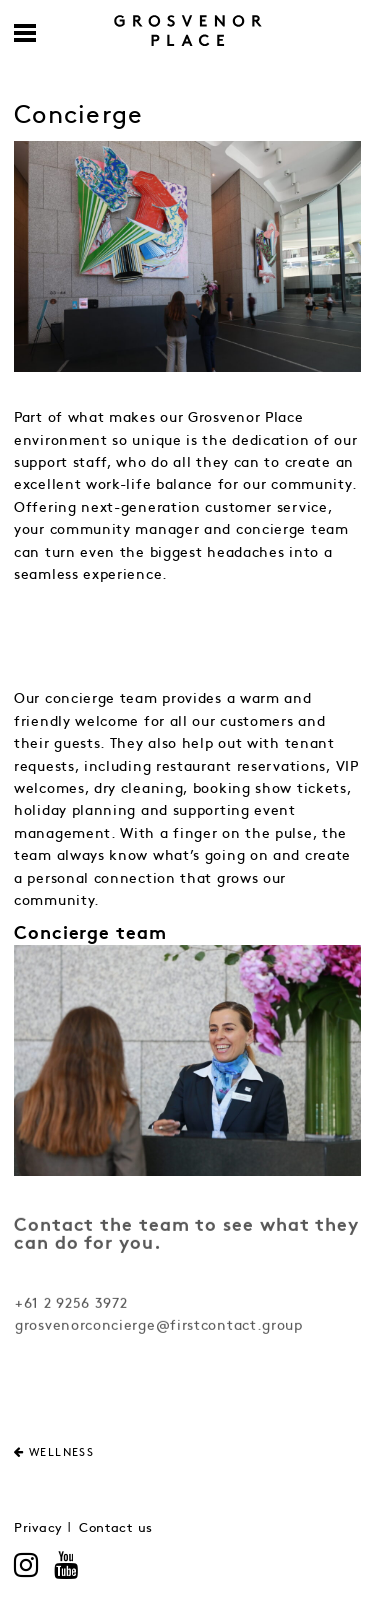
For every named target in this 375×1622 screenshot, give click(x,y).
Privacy (38, 1528)
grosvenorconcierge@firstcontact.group (159, 1327)
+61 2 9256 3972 (71, 1305)
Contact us (116, 1528)
